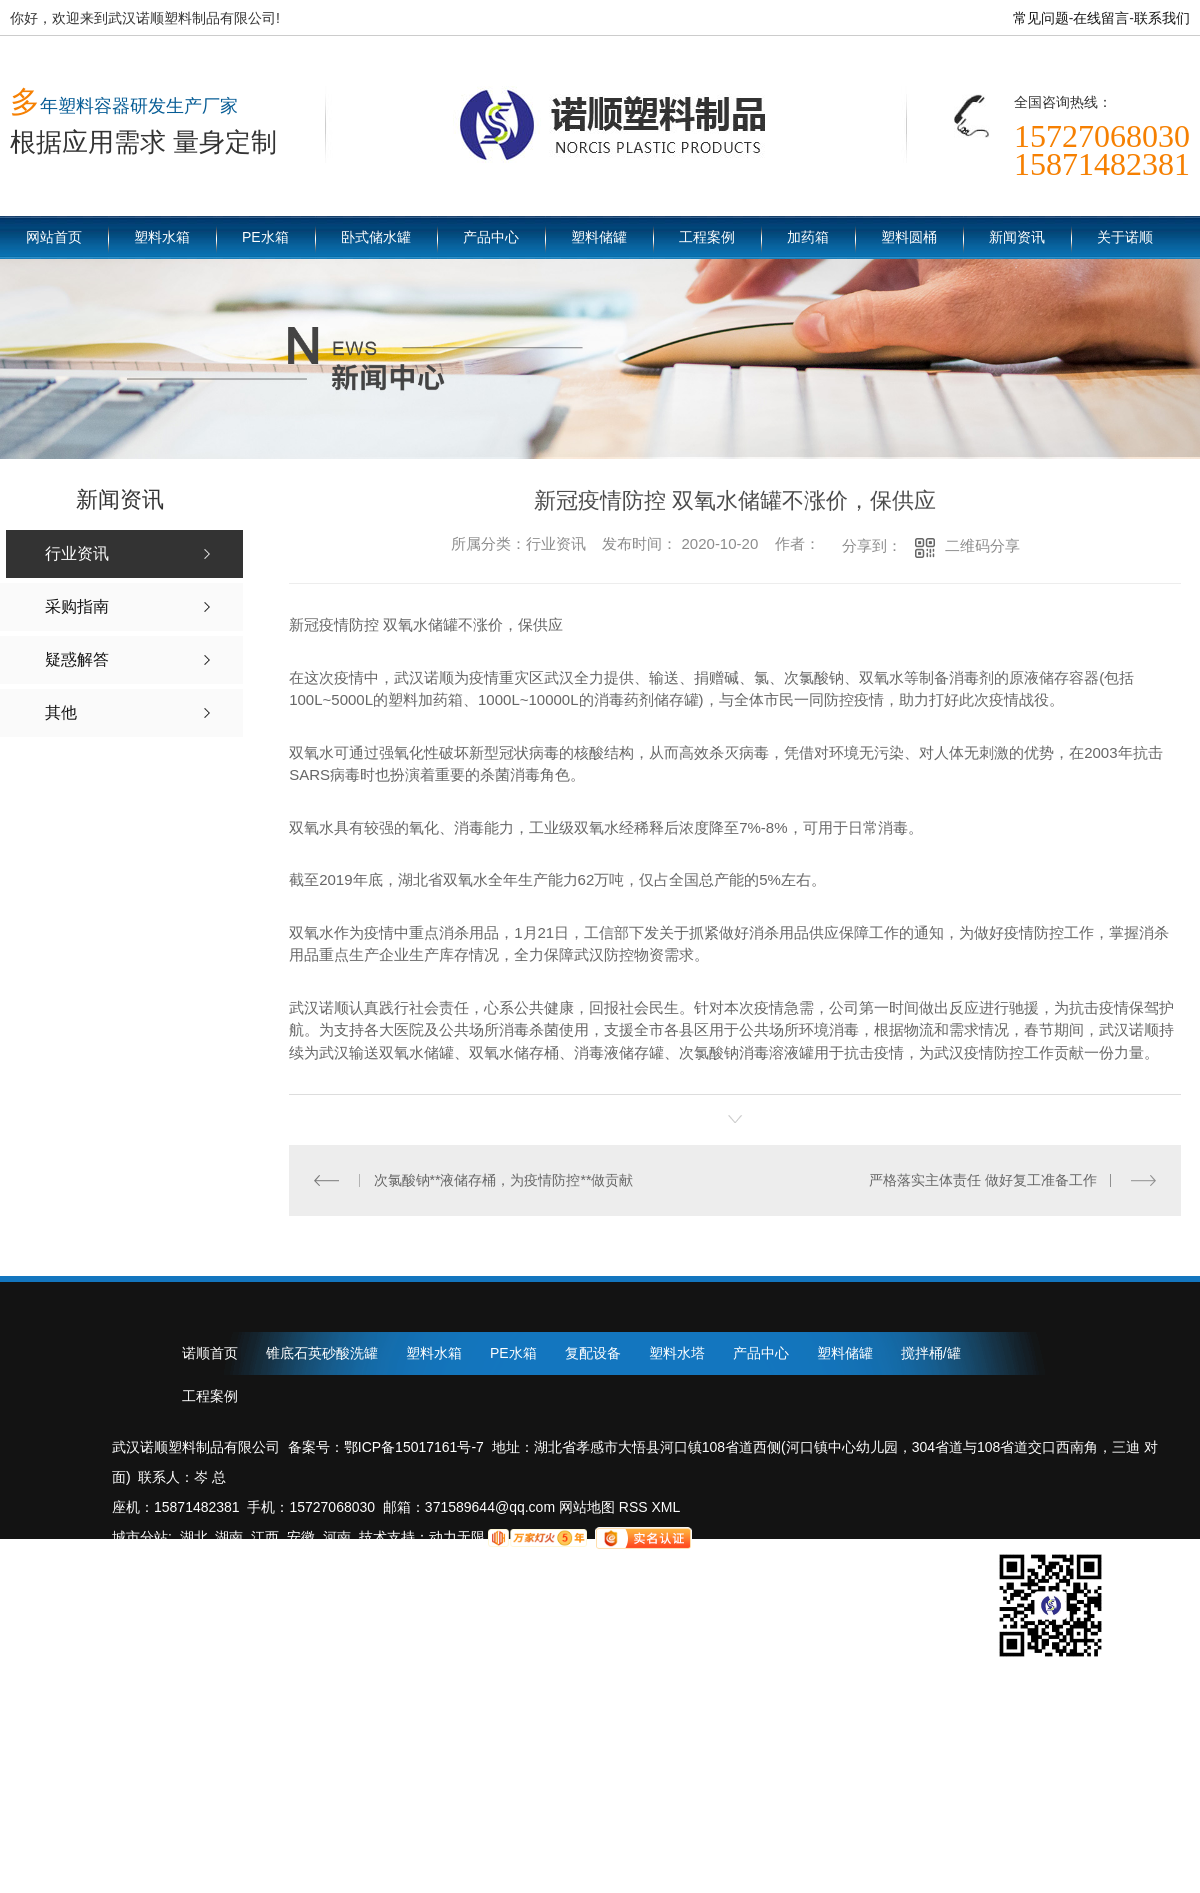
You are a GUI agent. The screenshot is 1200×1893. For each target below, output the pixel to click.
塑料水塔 (677, 1353)
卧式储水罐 (376, 237)
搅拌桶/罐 (931, 1353)
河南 (337, 1537)
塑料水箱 (162, 237)
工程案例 (707, 237)
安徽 (301, 1537)
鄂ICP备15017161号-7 (414, 1447)
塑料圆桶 (909, 237)
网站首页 (54, 237)
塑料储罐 (599, 237)
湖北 (194, 1537)
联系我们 (1162, 18)
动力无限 (457, 1537)
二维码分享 (982, 545)
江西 (265, 1537)
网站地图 (585, 1507)
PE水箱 (265, 237)
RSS (635, 1507)
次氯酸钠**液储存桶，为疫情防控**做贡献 (504, 1180)
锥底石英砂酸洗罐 (322, 1353)
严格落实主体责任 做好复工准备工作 (983, 1180)
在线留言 (1101, 18)
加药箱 (808, 237)
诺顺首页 (210, 1353)
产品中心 (491, 237)
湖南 (229, 1537)
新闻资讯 (1017, 237)
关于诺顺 (1125, 237)
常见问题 (1041, 18)
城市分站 (140, 1537)
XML (666, 1507)
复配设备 (593, 1353)
